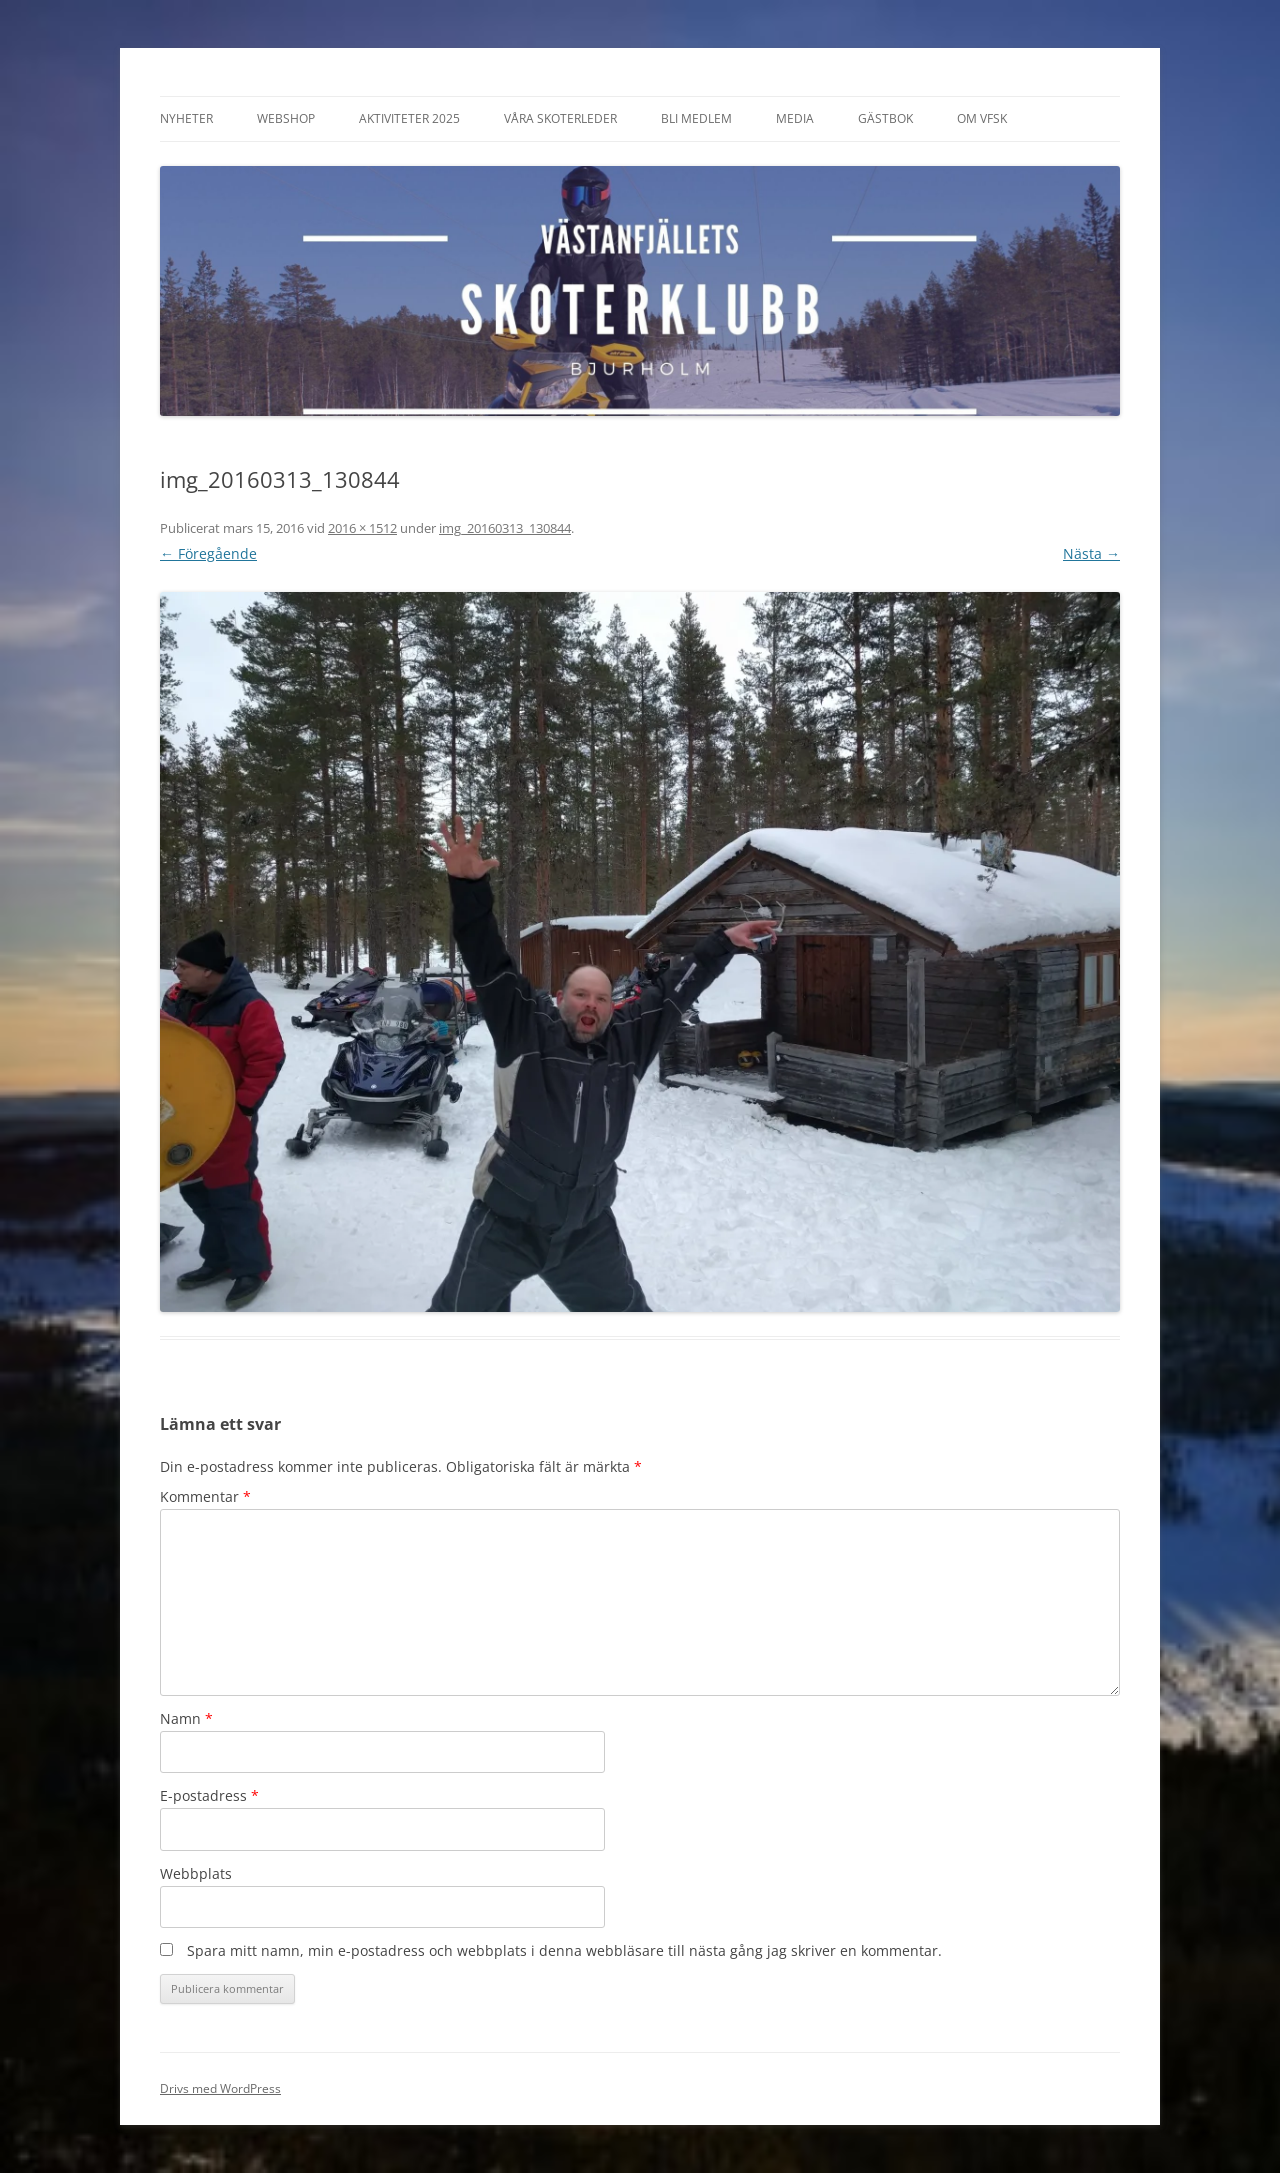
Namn (186, 1718)
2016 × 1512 (362, 528)
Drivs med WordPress (220, 2088)
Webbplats (196, 1873)
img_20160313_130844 (505, 528)
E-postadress (209, 1795)
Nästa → (1091, 553)
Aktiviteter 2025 (409, 118)
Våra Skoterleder (560, 118)
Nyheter (186, 118)
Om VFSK (982, 118)
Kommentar (205, 1496)
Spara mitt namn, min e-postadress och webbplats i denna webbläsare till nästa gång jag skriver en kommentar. (564, 1950)
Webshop (286, 118)
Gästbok (885, 118)
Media (795, 118)
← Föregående (208, 553)
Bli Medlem (696, 118)
